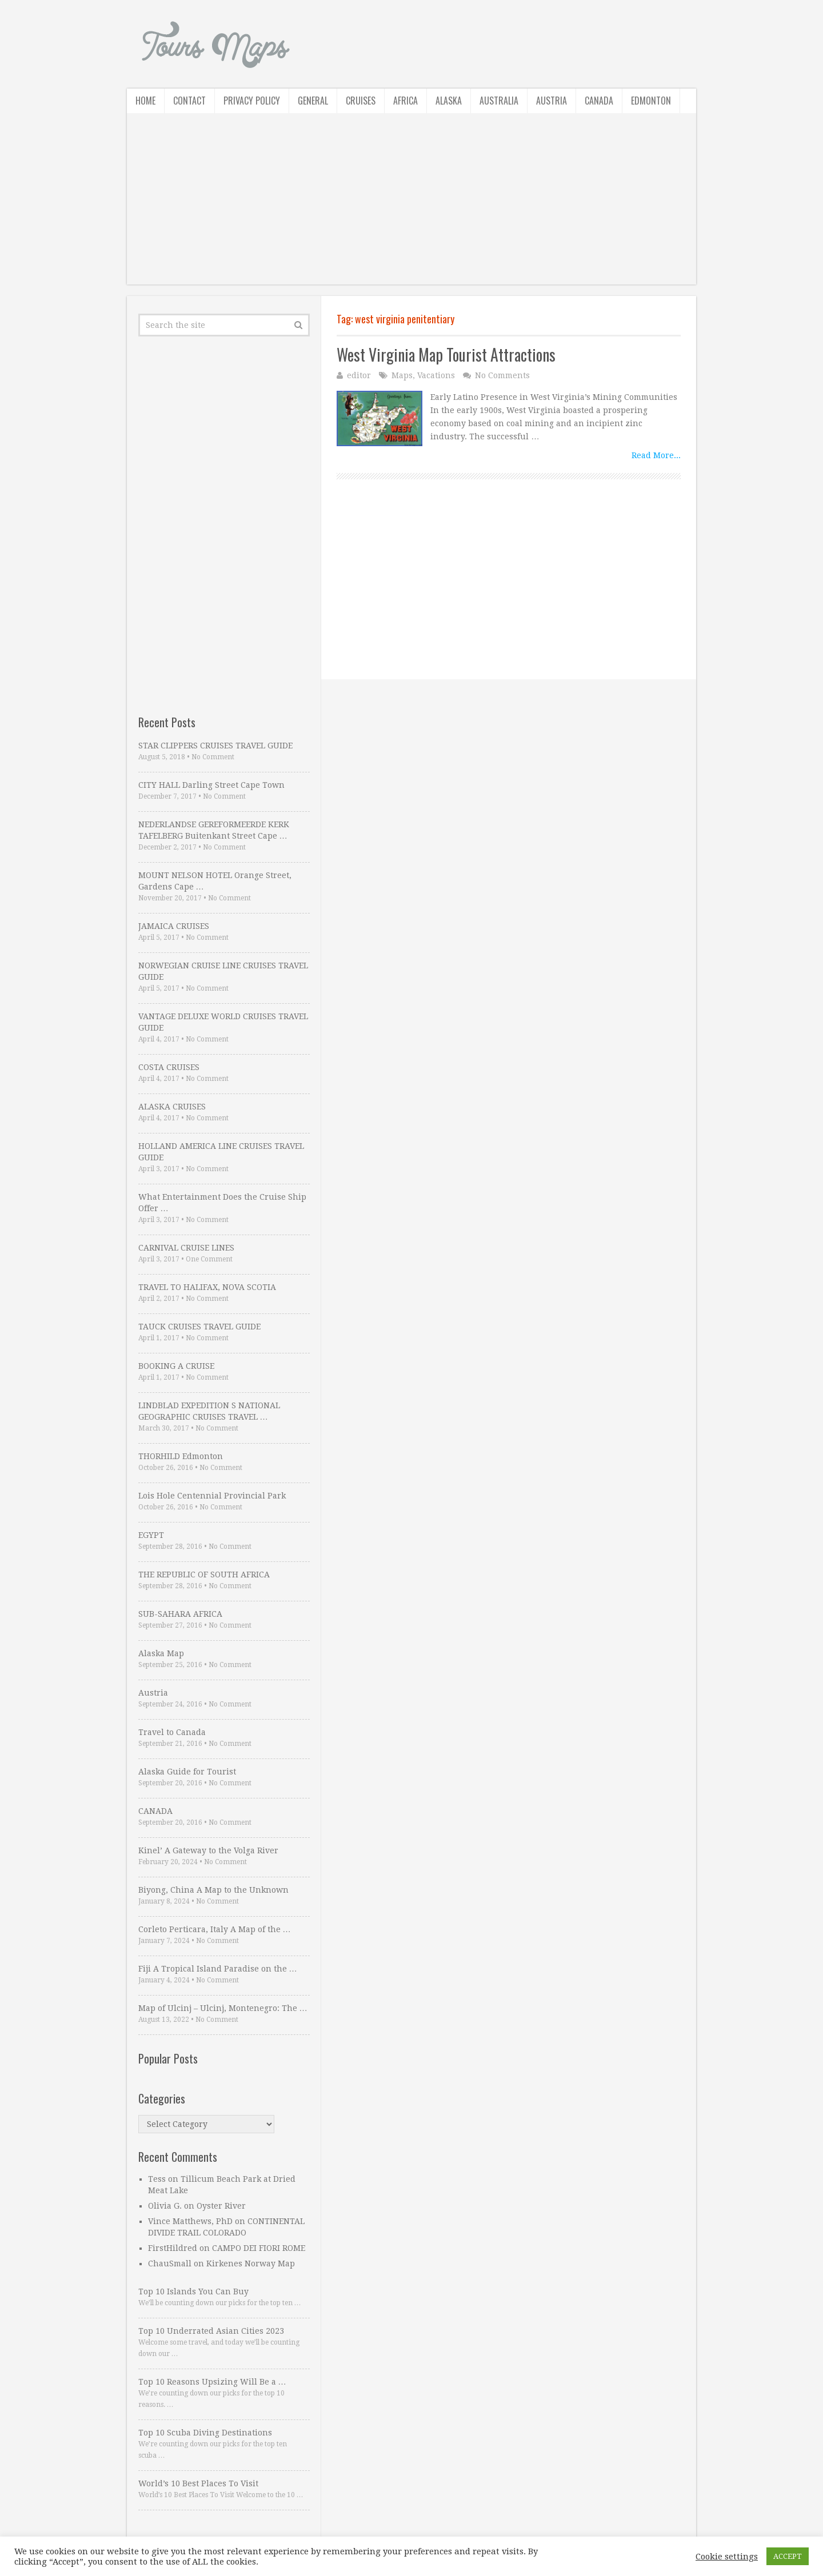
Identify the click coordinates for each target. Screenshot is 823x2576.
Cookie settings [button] (727, 2556)
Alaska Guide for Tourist (187, 1771)
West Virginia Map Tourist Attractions (446, 354)
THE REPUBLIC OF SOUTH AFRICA (204, 1574)
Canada (599, 100)
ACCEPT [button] (787, 2556)
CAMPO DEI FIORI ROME (258, 2248)
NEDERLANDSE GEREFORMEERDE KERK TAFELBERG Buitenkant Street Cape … (213, 830)
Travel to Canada (172, 1732)
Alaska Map (161, 1653)
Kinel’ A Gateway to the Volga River (208, 1850)
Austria (551, 100)
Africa (405, 100)
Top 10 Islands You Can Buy (193, 2291)
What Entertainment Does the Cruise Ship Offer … (222, 1202)
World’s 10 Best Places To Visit (198, 2483)
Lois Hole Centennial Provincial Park (212, 1495)
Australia (499, 100)
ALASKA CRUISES (172, 1106)
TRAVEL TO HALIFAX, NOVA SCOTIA (207, 1287)
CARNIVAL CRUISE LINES (186, 1247)
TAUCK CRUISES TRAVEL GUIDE (199, 1326)
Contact (189, 100)
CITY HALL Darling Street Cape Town (211, 785)
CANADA (155, 1811)
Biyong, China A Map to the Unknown (213, 1889)
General (313, 100)
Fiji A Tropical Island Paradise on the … (217, 1968)
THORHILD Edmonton (180, 1456)
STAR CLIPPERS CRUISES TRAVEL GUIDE (215, 745)
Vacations (436, 375)
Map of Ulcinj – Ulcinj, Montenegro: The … (222, 2008)
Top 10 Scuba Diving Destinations (205, 2432)
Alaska (449, 100)
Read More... (656, 455)
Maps (402, 375)
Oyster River (221, 2205)
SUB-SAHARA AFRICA (180, 1613)
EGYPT (151, 1535)
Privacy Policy (251, 100)
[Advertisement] (411, 205)
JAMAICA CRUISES (173, 926)
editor (359, 375)
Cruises (360, 100)
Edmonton (651, 100)
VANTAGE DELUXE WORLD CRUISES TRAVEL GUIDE (223, 1022)
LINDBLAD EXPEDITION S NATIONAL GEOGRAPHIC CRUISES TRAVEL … (209, 1411)
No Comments (502, 375)
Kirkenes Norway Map (250, 2263)
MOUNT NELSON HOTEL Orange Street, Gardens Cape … (214, 881)
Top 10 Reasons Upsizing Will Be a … (212, 2381)
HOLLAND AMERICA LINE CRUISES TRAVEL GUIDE (221, 1151)
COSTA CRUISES (168, 1067)
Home (145, 100)
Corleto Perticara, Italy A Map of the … (214, 1929)
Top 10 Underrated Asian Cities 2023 (211, 2330)
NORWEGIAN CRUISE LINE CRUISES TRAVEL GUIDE (223, 971)
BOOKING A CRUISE (176, 1366)
